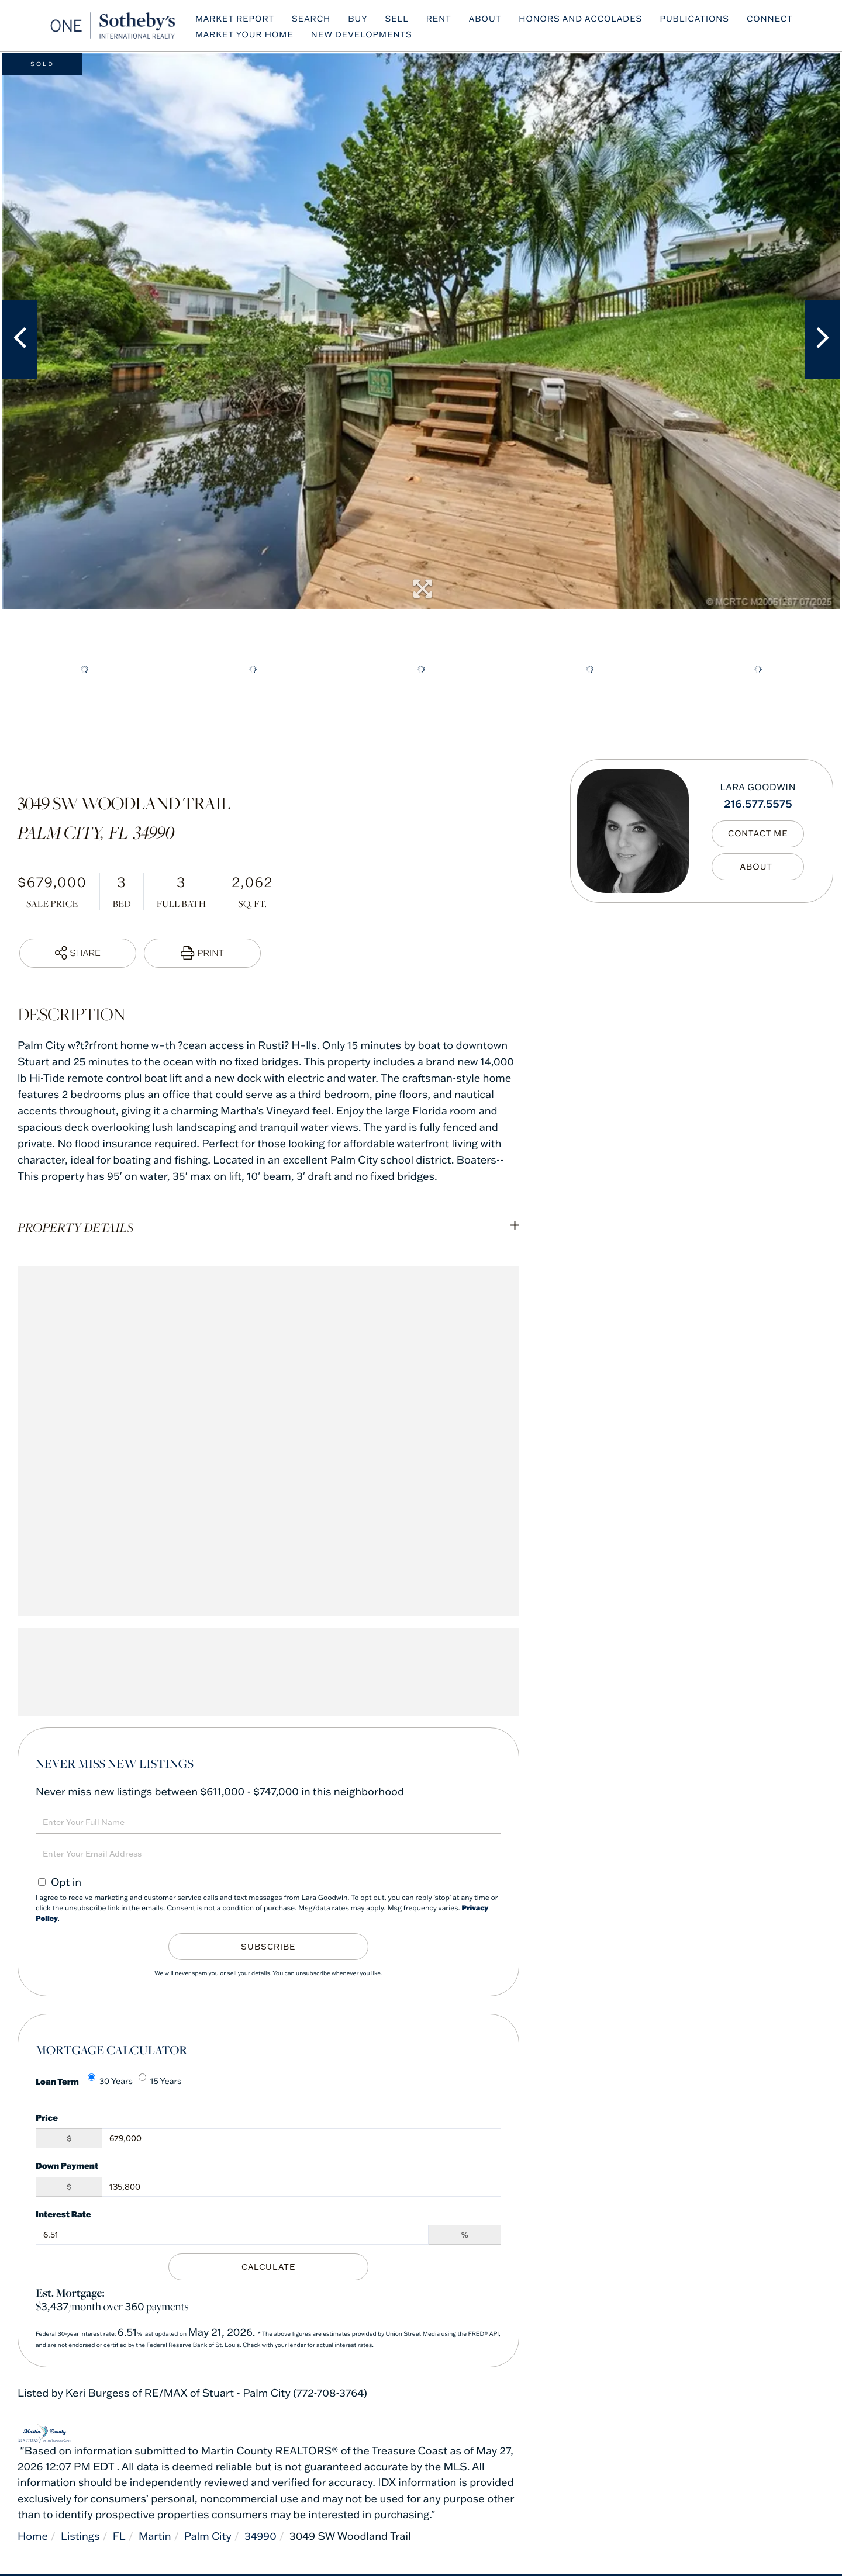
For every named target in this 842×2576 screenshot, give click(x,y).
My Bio (758, 866)
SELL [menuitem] (400, 18)
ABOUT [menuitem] (488, 18)
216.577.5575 (757, 802)
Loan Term (57, 2081)
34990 (262, 2536)
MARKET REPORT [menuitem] (237, 18)
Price (47, 2117)
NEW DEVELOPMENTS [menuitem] (364, 35)
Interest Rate (63, 2214)
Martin (155, 2536)
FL (119, 2536)
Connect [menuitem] (773, 18)
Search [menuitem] (314, 18)
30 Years (110, 2079)
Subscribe (268, 1946)
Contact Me (757, 834)
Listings (81, 2536)
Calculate (268, 2267)
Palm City (209, 2536)
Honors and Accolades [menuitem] (583, 18)
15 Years (160, 2079)
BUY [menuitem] (360, 18)
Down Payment (67, 2165)
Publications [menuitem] (698, 18)
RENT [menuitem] (441, 18)
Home (33, 2536)
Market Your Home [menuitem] (247, 35)
